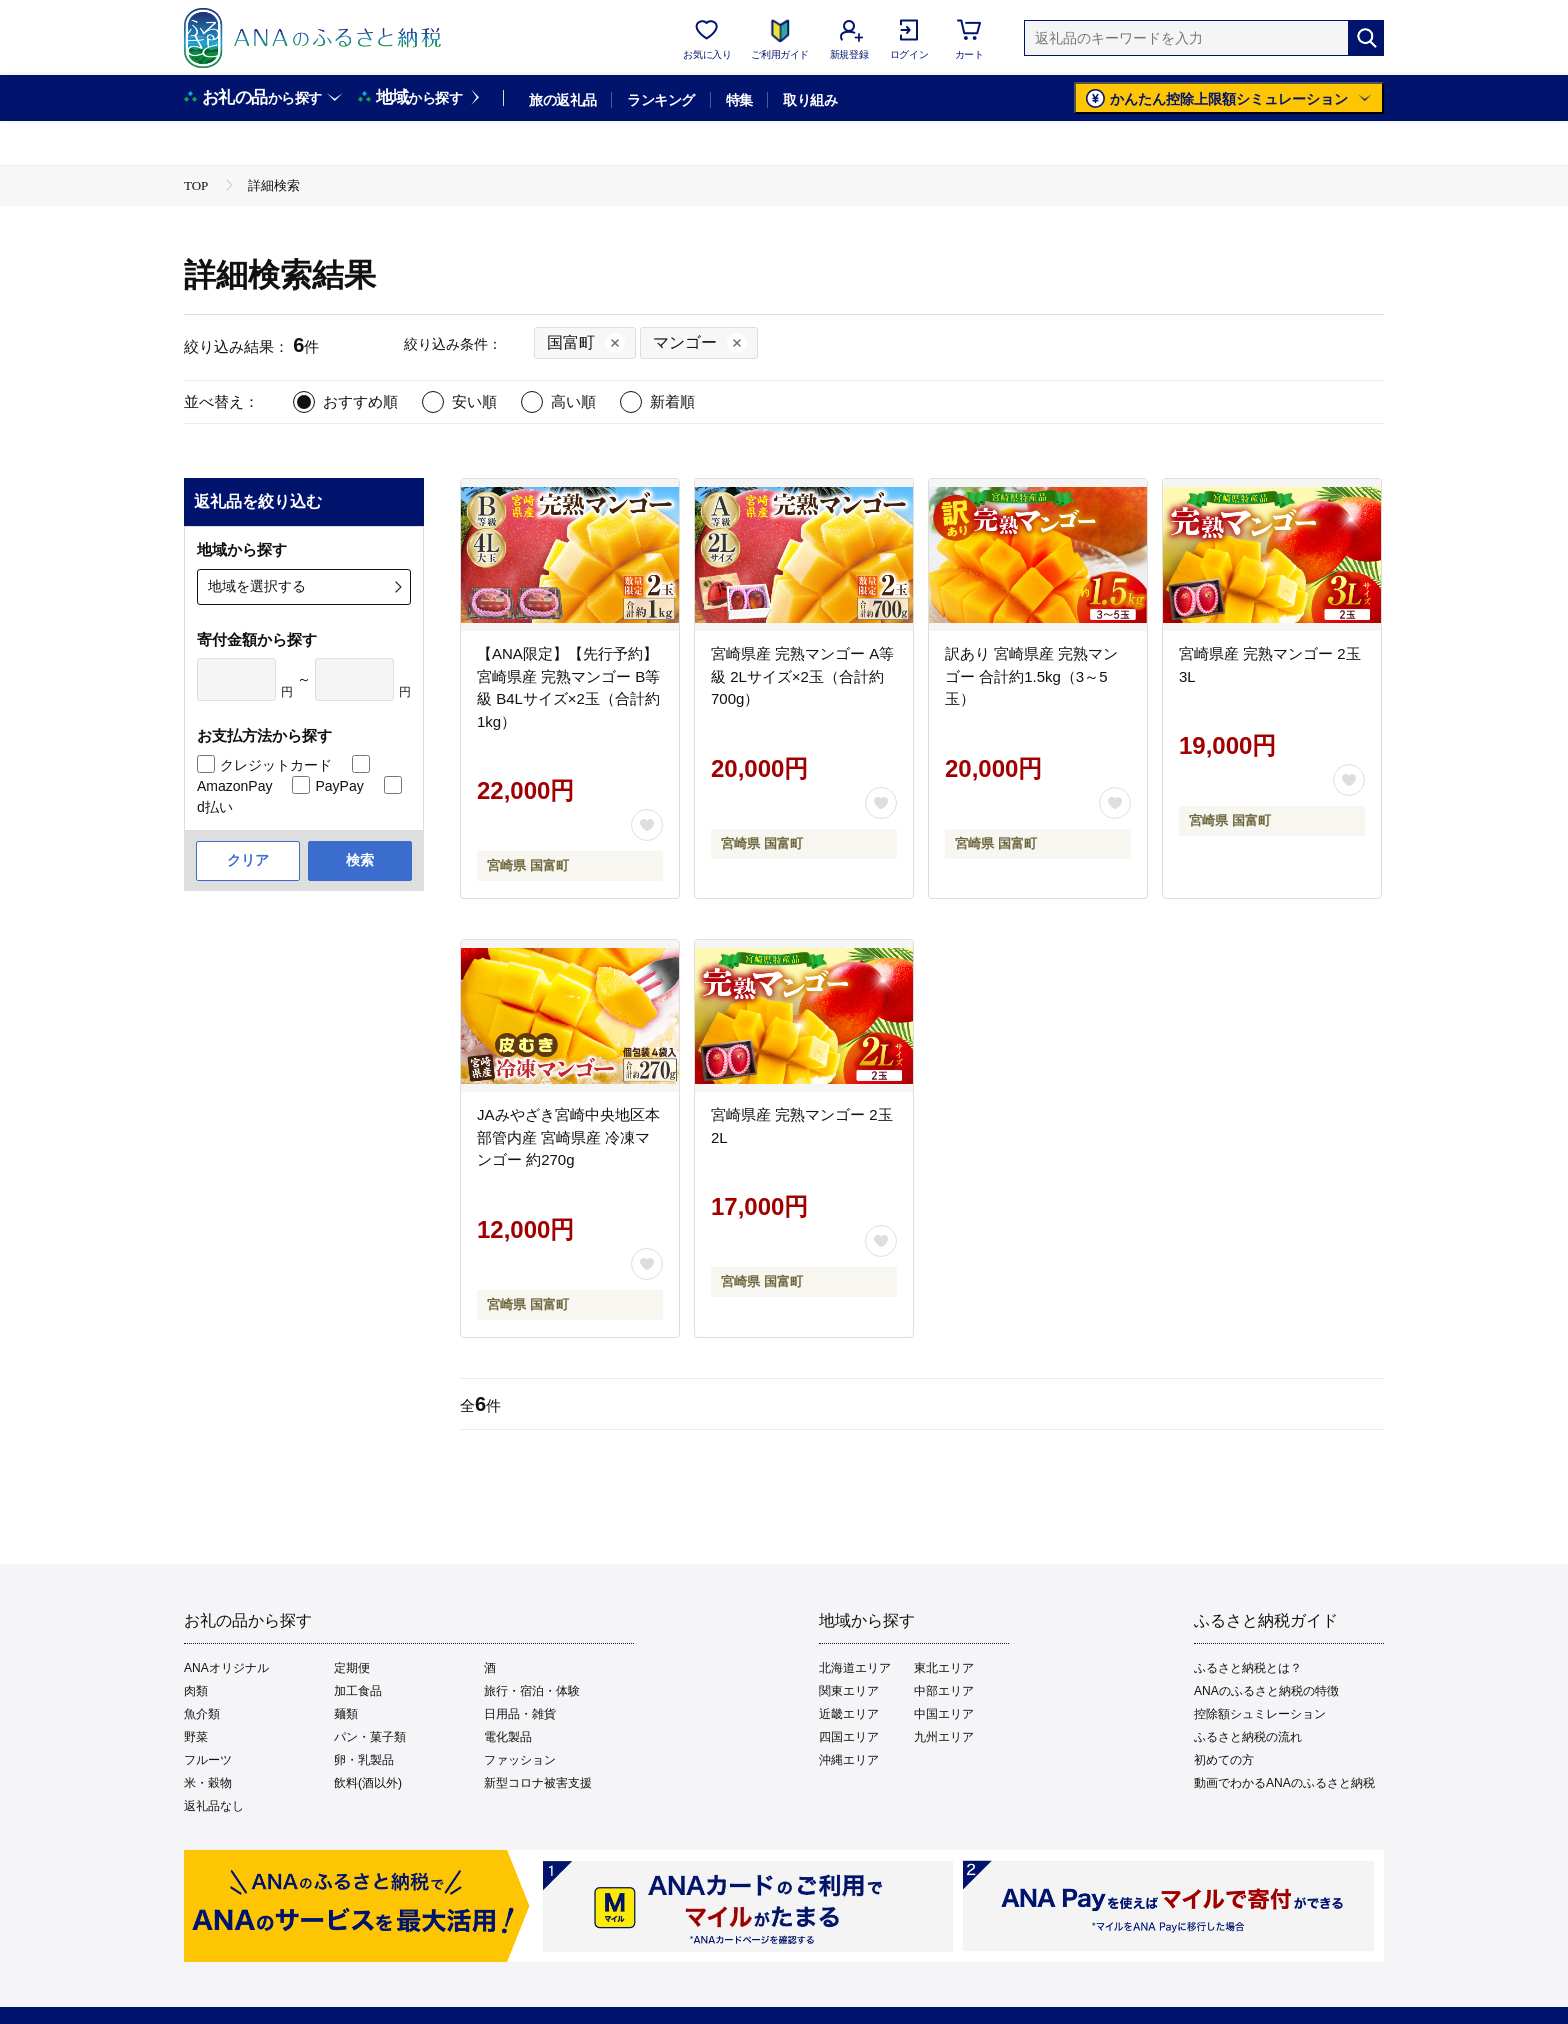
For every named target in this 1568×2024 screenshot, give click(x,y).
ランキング (660, 100)
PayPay (339, 786)
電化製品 (508, 1737)
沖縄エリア (849, 1760)
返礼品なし (214, 1806)
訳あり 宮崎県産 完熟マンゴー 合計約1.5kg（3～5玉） (1031, 676)
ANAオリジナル (226, 1668)
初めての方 (1224, 1760)
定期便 (352, 1668)
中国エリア (944, 1714)
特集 (739, 100)
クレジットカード (276, 765)
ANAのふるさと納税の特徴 (1266, 1691)
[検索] (1366, 38)
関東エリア (849, 1691)
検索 (360, 860)
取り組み (810, 100)
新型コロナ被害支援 (538, 1783)
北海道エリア (855, 1668)
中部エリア (944, 1691)
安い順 (474, 401)
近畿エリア (849, 1714)
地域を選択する (257, 586)
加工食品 (358, 1691)
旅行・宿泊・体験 (532, 1691)
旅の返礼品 (562, 100)
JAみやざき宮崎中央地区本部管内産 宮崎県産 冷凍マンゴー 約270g (568, 1137)
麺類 (346, 1714)
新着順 (672, 401)
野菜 (196, 1737)
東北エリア (944, 1668)
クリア (248, 860)
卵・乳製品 (364, 1760)
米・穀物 (208, 1783)
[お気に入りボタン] (647, 825)
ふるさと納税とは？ (1248, 1668)
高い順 (573, 401)
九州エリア (944, 1737)
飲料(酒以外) (368, 1783)
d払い (215, 807)
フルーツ (208, 1760)
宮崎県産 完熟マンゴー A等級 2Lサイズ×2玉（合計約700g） (802, 676)
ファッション (520, 1760)
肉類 (196, 1691)
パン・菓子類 (370, 1737)
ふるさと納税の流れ (1248, 1737)
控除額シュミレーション (1260, 1714)
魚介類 (202, 1714)
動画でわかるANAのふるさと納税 (1284, 1783)
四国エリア (849, 1737)
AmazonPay (234, 786)
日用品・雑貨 (520, 1714)
